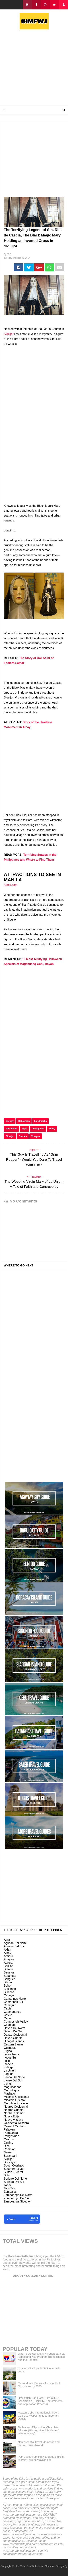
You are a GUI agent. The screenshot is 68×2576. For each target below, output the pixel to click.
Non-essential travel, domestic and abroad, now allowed (38, 2443)
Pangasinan (11, 2136)
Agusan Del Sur (14, 1946)
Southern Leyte (14, 2168)
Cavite (8, 2015)
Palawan (9, 2129)
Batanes (9, 1972)
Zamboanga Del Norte (18, 2194)
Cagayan (9, 1995)
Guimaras (10, 2047)
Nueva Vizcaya (13, 2119)
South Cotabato (14, 2165)
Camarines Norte (15, 1998)
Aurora (8, 1962)
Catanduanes (12, 2011)
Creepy (10, 1121)
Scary (52, 1128)
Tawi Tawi (10, 2188)
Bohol (7, 1985)
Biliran (8, 1982)
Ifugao (8, 2051)
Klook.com (10, 884)
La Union (9, 2070)
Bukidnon (10, 1988)
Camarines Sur (13, 2001)
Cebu (7, 2018)
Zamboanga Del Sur (17, 2198)
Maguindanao (12, 2087)
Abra (7, 1939)
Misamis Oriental (14, 2100)
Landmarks (40, 1121)
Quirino (8, 2142)
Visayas (35, 1136)
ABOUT (18, 2275)
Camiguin (10, 2005)
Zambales (10, 2191)
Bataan (8, 1969)
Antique (9, 1956)
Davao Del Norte (14, 2028)
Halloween (24, 1121)
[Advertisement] (34, 67)
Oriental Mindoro (14, 2126)
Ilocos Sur (10, 2057)
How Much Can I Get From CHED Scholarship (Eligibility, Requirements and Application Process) (40, 2401)
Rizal (7, 2145)
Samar (8, 2152)
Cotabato (10, 2024)
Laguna (8, 2073)
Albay (7, 1952)
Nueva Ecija (11, 2116)
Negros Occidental (16, 2106)
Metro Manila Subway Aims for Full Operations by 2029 (39, 2385)
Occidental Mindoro (16, 2123)
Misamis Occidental (16, 2096)
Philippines (38, 1128)
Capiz (7, 2008)
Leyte (7, 2083)
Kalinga (8, 2067)
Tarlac (8, 2185)
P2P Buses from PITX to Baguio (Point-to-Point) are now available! (41, 2458)
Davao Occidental (15, 2034)
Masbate (9, 2093)
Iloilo (7, 2060)
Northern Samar (14, 2113)
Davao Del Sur (13, 2031)
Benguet (9, 1979)
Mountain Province (16, 2103)
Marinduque (11, 2090)
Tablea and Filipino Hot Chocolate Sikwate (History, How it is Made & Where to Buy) (38, 2430)
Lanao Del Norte (14, 2077)
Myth (24, 1128)
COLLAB (32, 2275)
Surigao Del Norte (15, 2178)
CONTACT (48, 2275)
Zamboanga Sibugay (17, 2201)
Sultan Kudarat (13, 2172)
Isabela (8, 2064)
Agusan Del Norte (15, 1943)
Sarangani (10, 2155)
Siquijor (8, 334)
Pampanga (11, 2132)
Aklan (7, 1949)
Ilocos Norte (11, 2054)
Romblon (9, 2149)
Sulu (7, 2175)
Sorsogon (10, 2162)
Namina (49, 2566)
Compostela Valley (16, 2021)
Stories (23, 1136)
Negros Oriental (14, 2109)
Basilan (8, 1965)
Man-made (11, 1128)
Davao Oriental (13, 2037)
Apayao (9, 1959)
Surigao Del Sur (14, 2181)
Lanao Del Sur (13, 2080)
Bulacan (9, 1992)
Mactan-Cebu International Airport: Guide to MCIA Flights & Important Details (38, 2415)
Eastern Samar (13, 2044)
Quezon (9, 2139)
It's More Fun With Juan (19, 2256)
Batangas (10, 1975)
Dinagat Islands (14, 2041)
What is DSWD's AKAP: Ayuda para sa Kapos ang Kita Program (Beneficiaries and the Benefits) (41, 2356)
